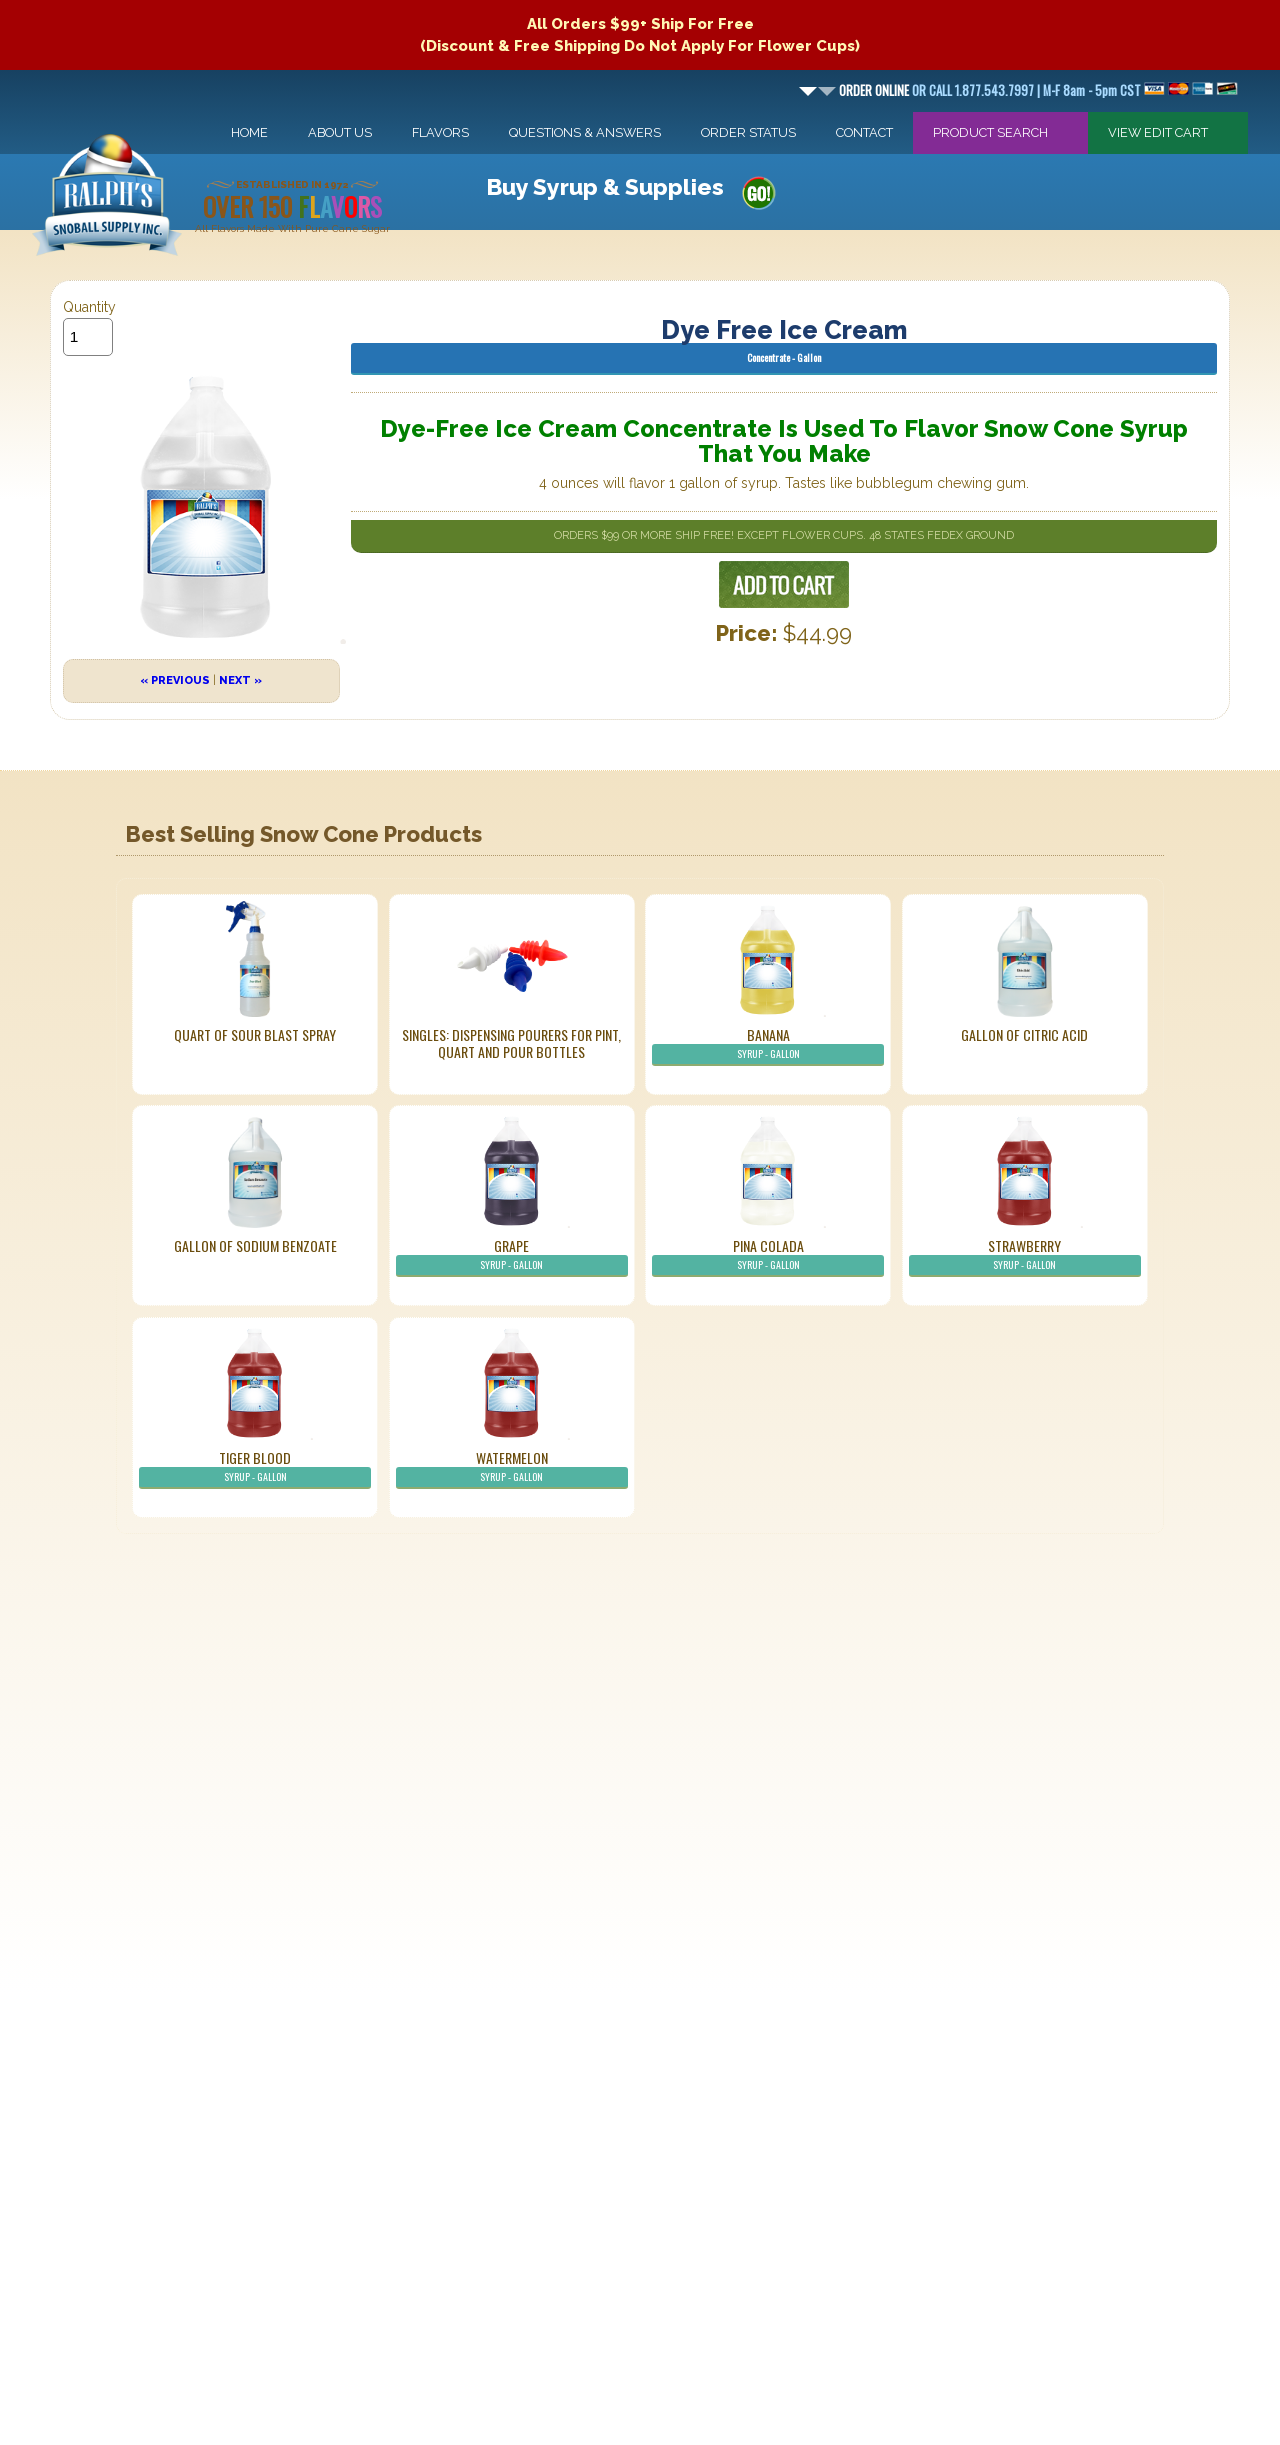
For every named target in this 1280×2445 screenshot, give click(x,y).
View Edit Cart (1158, 132)
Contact (864, 132)
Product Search (990, 132)
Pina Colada (768, 1256)
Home (249, 132)
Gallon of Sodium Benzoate (255, 1245)
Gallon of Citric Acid (1024, 1034)
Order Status (748, 132)
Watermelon (512, 1468)
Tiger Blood (255, 1468)
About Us (340, 132)
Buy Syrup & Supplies (605, 186)
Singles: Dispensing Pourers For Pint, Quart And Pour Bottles (511, 1043)
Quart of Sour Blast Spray (255, 1034)
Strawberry (1025, 1256)
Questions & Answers (585, 132)
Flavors (440, 132)
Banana (768, 1045)
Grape (512, 1256)
